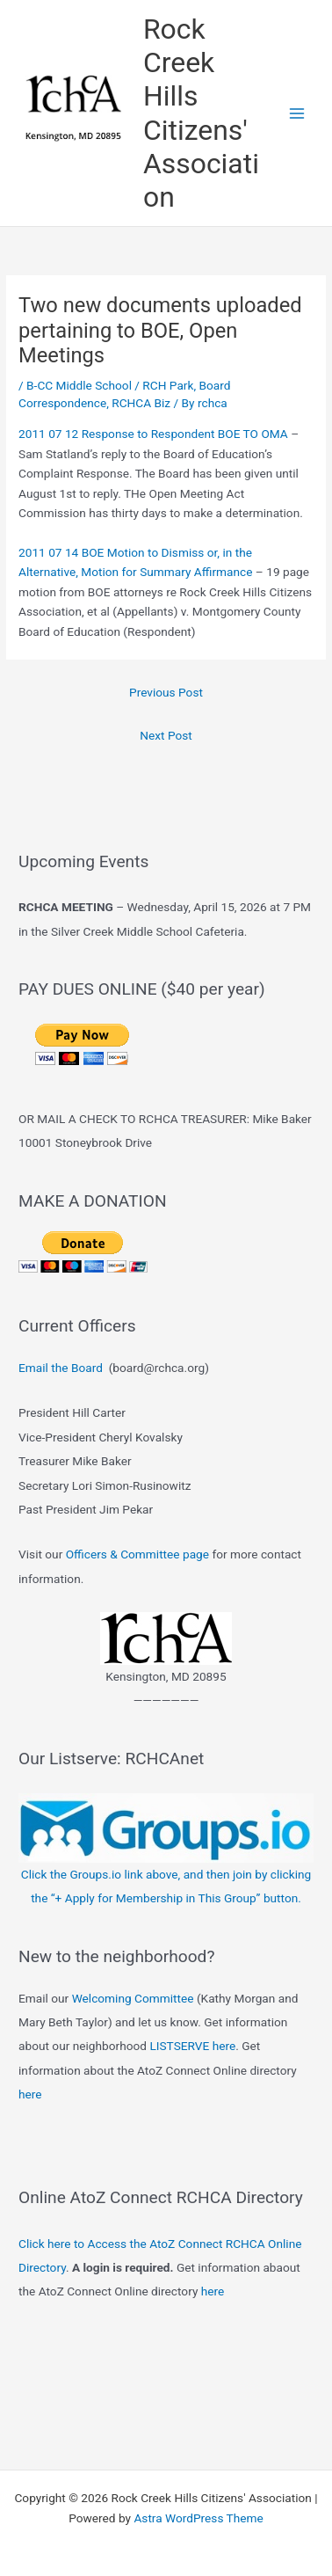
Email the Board (60, 1368)
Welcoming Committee (133, 1998)
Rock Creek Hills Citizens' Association (201, 113)
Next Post (166, 735)
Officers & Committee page (137, 1554)
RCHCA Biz (141, 403)
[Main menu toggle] (297, 113)
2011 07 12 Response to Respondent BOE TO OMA (153, 434)
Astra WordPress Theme (198, 2518)
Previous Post (166, 692)
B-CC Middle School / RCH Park (109, 385)
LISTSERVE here (192, 2046)
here (30, 2094)
